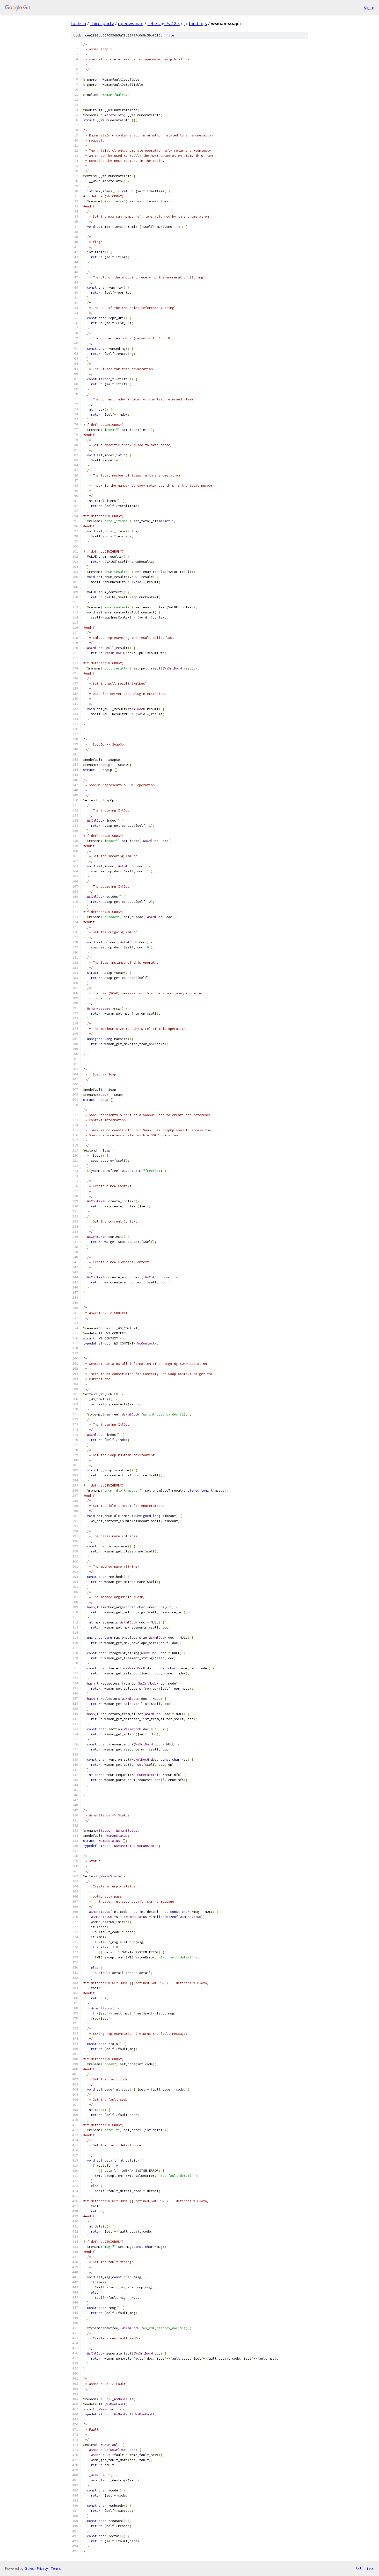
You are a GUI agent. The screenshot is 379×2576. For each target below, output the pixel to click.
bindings (198, 23)
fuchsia (78, 23)
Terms (56, 2568)
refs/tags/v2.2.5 (163, 23)
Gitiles (29, 2568)
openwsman (130, 23)
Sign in (369, 7)
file (170, 35)
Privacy (42, 2568)
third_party (102, 23)
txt (359, 2568)
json (370, 2568)
